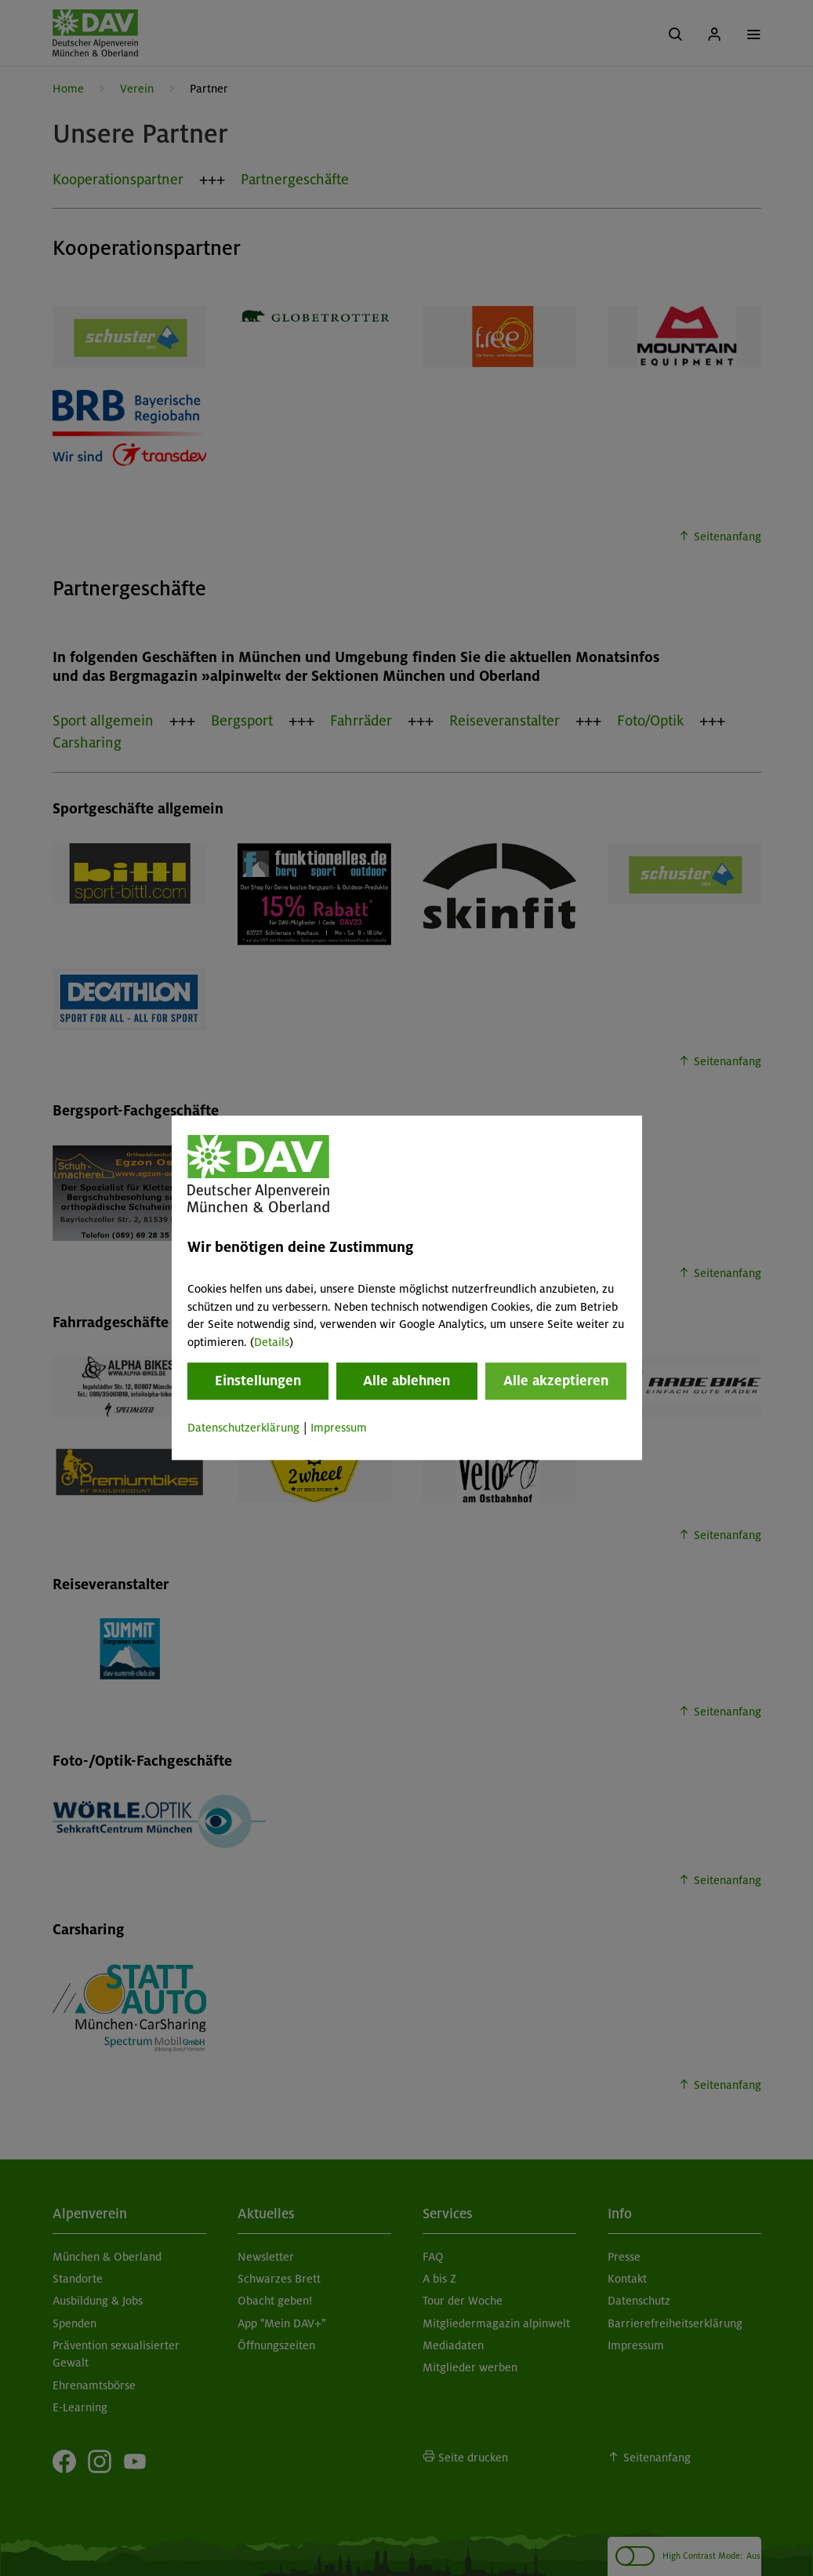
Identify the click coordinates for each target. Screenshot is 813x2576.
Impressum (338, 1428)
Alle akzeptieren (555, 1380)
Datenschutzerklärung (243, 1428)
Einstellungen (258, 1380)
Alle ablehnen (406, 1380)
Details (271, 1342)
